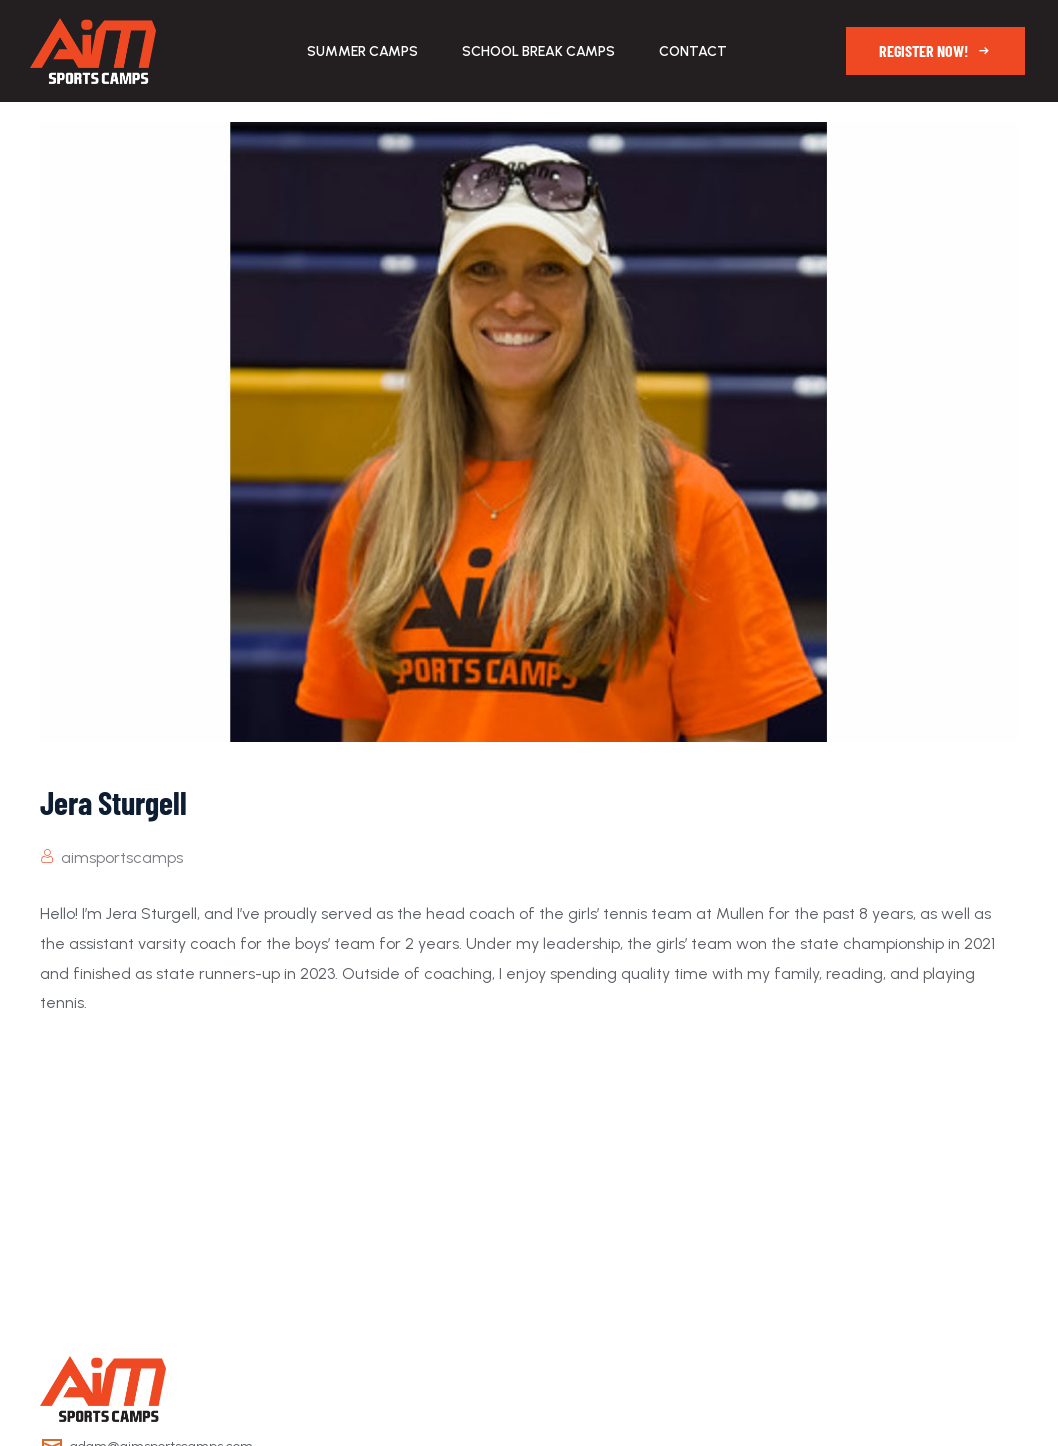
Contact (693, 51)
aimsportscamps (122, 857)
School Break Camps (538, 51)
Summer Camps (362, 51)
